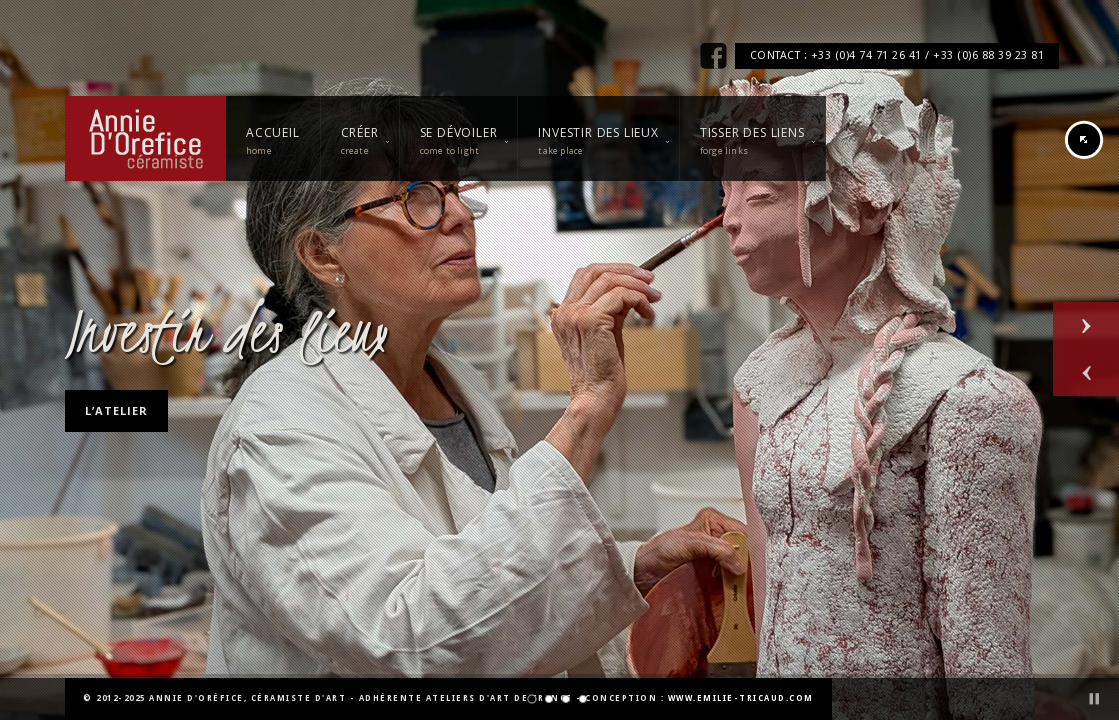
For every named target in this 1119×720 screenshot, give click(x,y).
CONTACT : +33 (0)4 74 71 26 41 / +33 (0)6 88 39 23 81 (897, 55)
